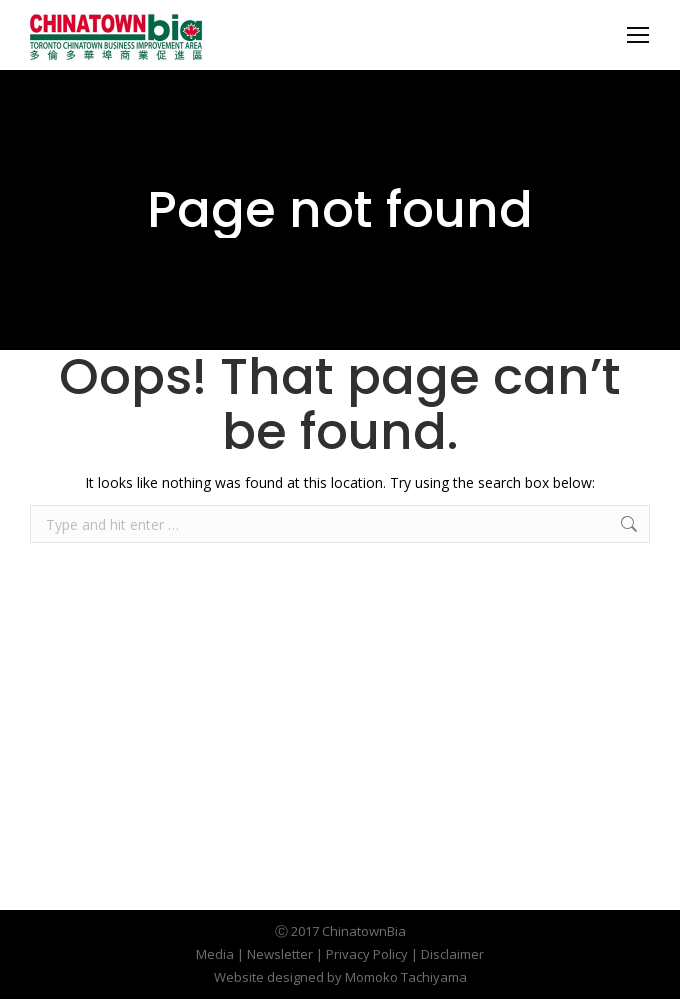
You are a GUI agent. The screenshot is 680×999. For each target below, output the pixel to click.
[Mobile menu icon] (638, 35)
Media (215, 954)
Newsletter (280, 954)
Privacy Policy (367, 954)
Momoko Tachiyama (406, 977)
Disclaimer (452, 954)
